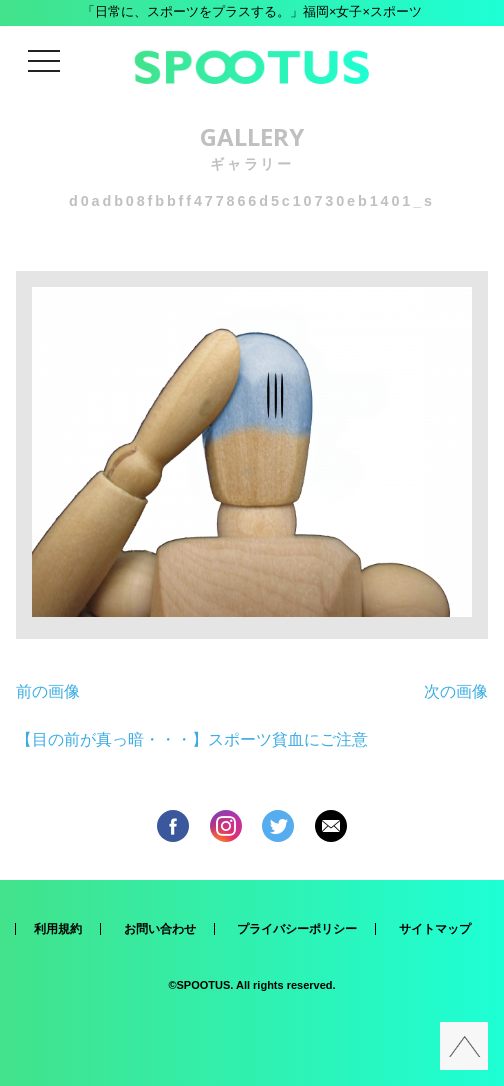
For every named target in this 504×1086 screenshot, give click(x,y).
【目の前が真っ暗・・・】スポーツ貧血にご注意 (192, 739)
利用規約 (58, 929)
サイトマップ (435, 929)
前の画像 (48, 691)
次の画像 (456, 691)
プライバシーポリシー (297, 929)
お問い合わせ (160, 929)
